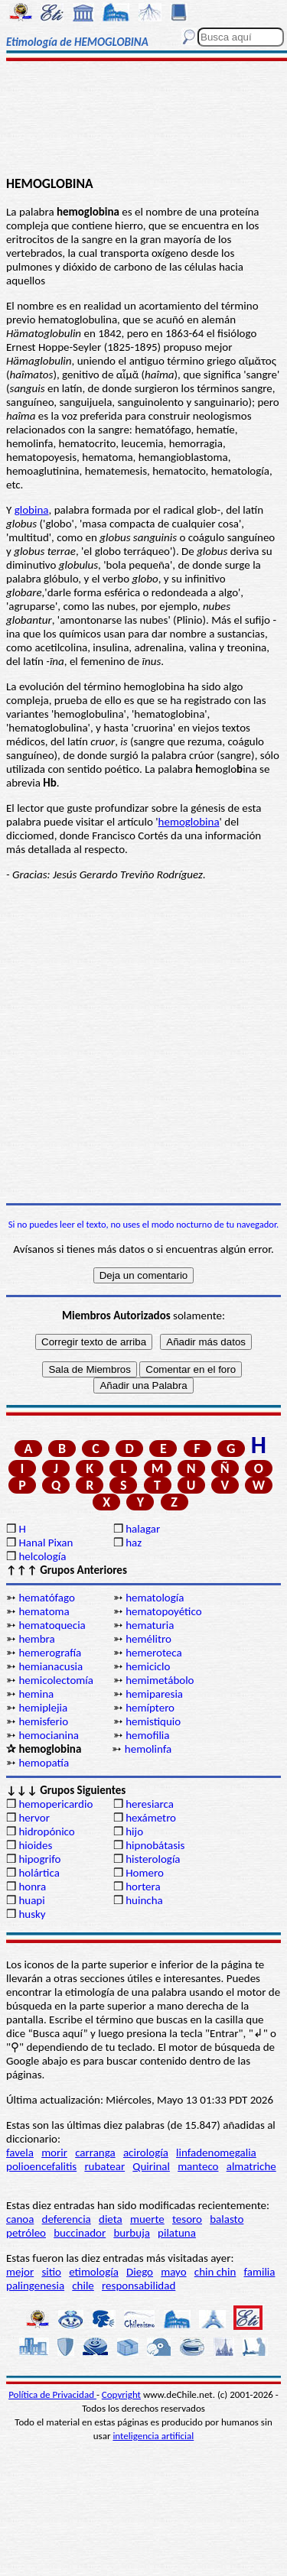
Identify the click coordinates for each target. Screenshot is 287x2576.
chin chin (215, 2272)
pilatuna (177, 2233)
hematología (155, 1597)
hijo (134, 1831)
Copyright (121, 2394)
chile (83, 2285)
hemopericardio (55, 1804)
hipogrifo (39, 1859)
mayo (173, 2272)
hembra (36, 1639)
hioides (35, 1845)
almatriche (251, 2166)
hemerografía (49, 1652)
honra (32, 1886)
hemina (36, 1694)
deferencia (66, 2219)
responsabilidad (138, 2285)
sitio (51, 2272)
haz (134, 1542)
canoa (20, 2219)
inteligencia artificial (153, 2435)
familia (260, 2272)
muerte (147, 2219)
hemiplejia (42, 1708)
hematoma (43, 1611)
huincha (144, 1900)
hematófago (46, 1597)
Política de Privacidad (52, 2394)
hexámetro (151, 1818)
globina (32, 510)
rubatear (104, 2166)
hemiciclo (148, 1666)
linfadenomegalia (216, 2152)
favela (20, 2152)
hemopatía (43, 1763)
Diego (139, 2272)
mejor (20, 2272)
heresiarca (150, 1804)
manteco (198, 2166)
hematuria (150, 1625)
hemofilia (147, 1735)
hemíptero (150, 1708)
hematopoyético (163, 1611)
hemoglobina (189, 822)
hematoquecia (51, 1625)
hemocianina (48, 1735)
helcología (42, 1556)
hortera (143, 1886)
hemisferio (43, 1721)
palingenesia (35, 2285)
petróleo (26, 2233)
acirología (145, 2152)
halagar (143, 1529)
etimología (94, 2272)
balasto (226, 2219)
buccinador (80, 2233)
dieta (110, 2219)
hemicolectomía (55, 1680)
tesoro (187, 2219)
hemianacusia (50, 1666)
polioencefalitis (41, 2166)
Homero (145, 1873)
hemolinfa (148, 1749)
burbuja (131, 2233)
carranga (95, 2152)
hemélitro (148, 1639)
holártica (38, 1873)
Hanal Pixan (45, 1542)
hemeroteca (153, 1652)
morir (54, 2152)
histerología (153, 1859)
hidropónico (46, 1831)
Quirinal (151, 2166)
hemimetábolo (160, 1680)
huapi (31, 1900)
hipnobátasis (155, 1845)
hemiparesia (154, 1694)
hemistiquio (153, 1721)
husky (31, 1914)
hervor (34, 1818)
